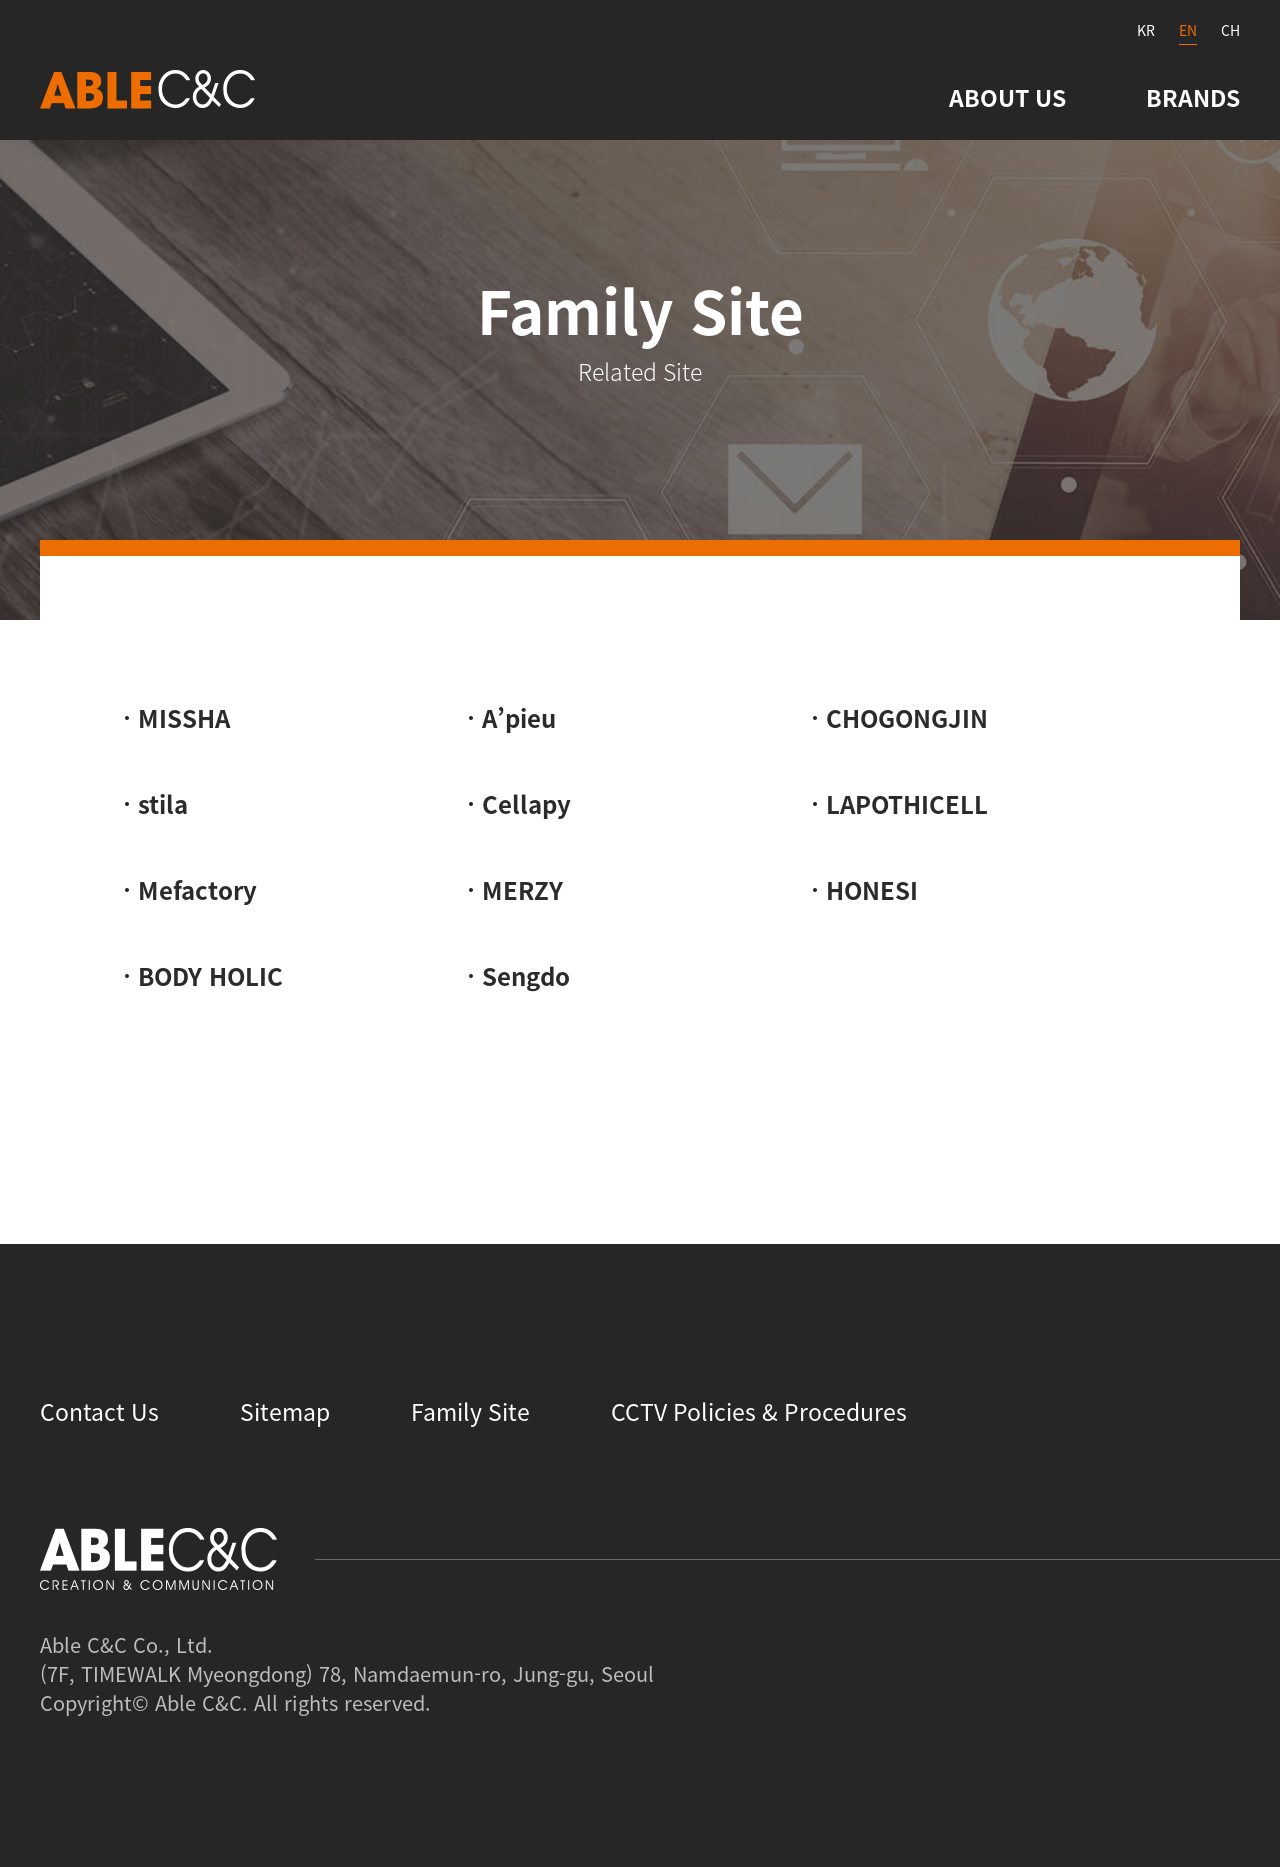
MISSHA (184, 718)
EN (1188, 30)
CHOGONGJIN (907, 718)
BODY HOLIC (210, 976)
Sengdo (526, 976)
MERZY (522, 890)
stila (163, 804)
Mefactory (197, 890)
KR (1146, 30)
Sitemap (285, 1411)
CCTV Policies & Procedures (759, 1411)
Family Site (470, 1411)
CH (1230, 30)
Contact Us (99, 1411)
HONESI (872, 890)
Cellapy (526, 804)
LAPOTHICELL (907, 804)
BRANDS (1193, 97)
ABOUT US (1007, 97)
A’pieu (519, 718)
